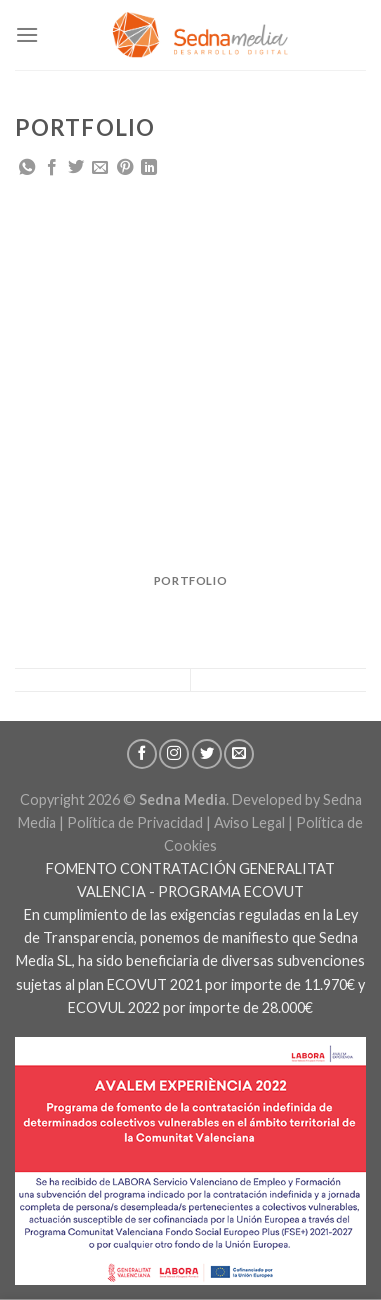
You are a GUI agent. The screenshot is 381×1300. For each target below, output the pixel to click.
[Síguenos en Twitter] (207, 754)
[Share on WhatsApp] (27, 168)
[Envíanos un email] (239, 754)
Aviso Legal (249, 822)
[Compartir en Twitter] (76, 168)
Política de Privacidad (135, 822)
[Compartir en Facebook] (52, 168)
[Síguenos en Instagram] (174, 754)
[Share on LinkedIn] (149, 168)
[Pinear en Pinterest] (125, 168)
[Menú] (27, 34)
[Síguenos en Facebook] (142, 754)
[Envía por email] (100, 168)
